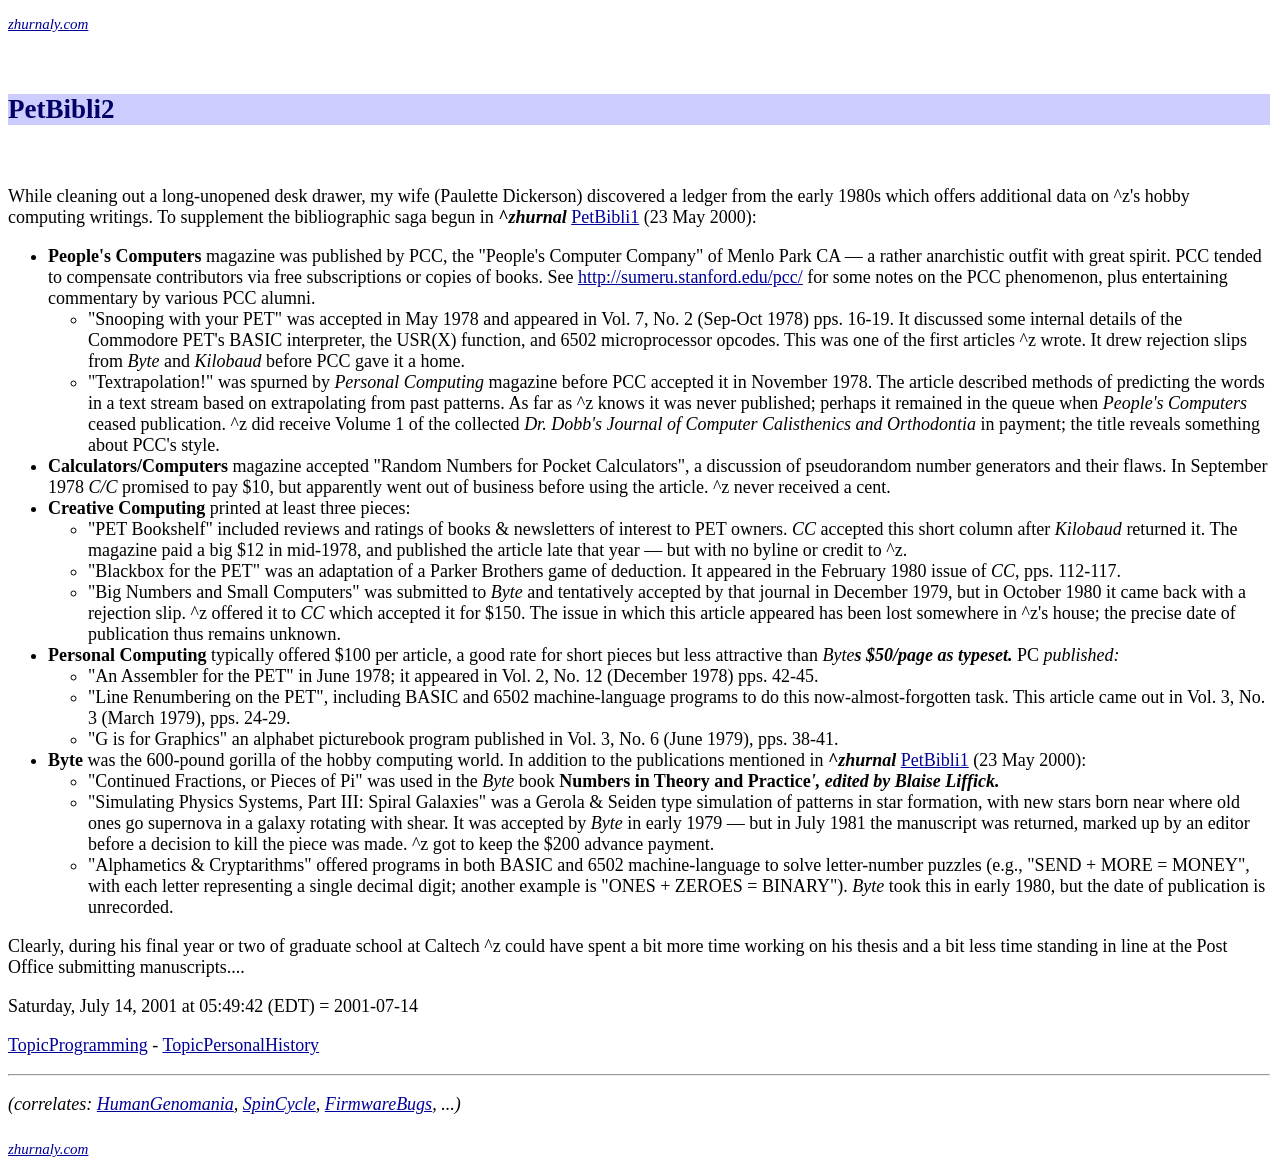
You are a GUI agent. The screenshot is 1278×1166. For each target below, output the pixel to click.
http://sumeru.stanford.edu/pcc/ (690, 277)
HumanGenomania (165, 1104)
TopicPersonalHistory (240, 1045)
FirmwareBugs (378, 1104)
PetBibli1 (605, 217)
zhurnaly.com (48, 24)
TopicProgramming (78, 1045)
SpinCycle (279, 1104)
